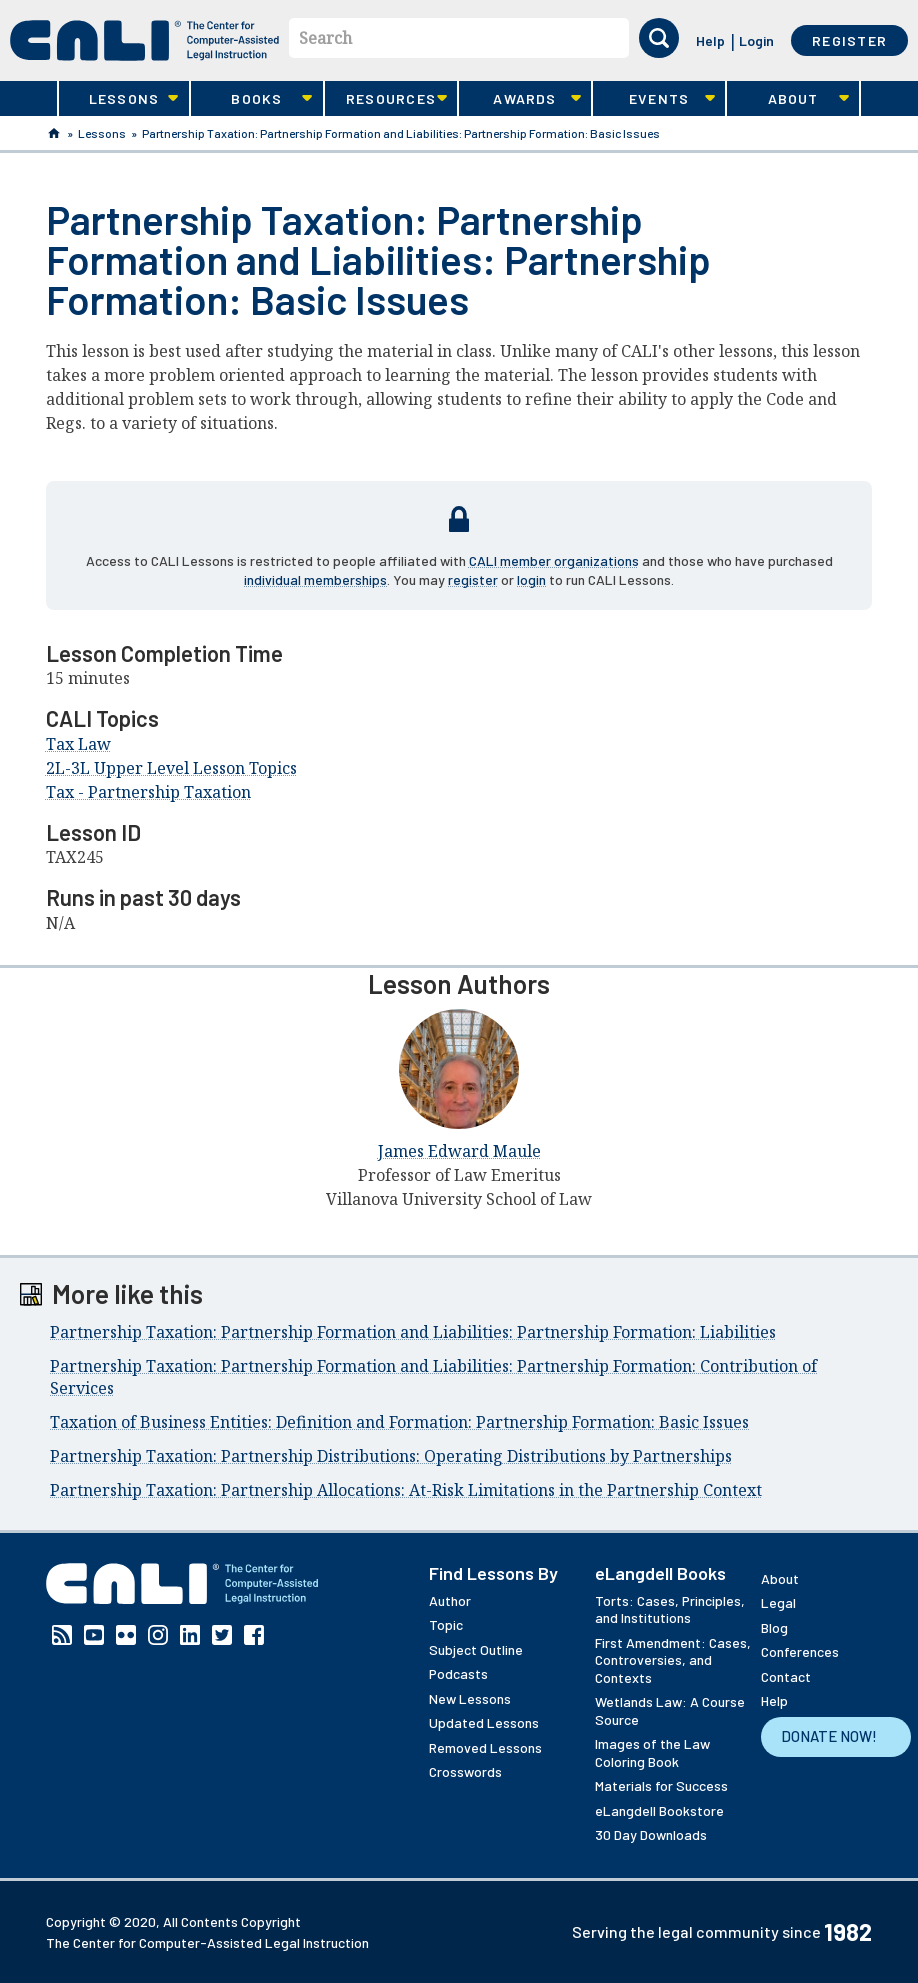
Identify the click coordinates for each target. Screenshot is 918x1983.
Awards (520, 99)
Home (54, 133)
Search (325, 38)
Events (654, 99)
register (473, 579)
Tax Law (78, 744)
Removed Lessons (485, 1747)
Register (849, 40)
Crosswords (465, 1771)
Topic (446, 1624)
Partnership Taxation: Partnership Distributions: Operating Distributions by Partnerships (391, 1456)
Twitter (222, 1635)
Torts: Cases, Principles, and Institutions (670, 1609)
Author (450, 1600)
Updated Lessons (484, 1722)
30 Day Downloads (651, 1834)
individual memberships (315, 579)
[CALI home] (144, 40)
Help (710, 40)
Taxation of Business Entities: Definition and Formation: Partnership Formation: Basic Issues (399, 1422)
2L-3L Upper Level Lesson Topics (171, 768)
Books (252, 99)
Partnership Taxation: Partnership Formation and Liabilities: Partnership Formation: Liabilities (413, 1332)
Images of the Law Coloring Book (652, 1752)
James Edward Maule (459, 1151)
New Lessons (470, 1698)
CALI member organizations (554, 560)
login (531, 579)
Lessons (119, 99)
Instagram (158, 1635)
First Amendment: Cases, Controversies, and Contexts (673, 1660)
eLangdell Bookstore (659, 1810)
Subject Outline (476, 1649)
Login (756, 40)
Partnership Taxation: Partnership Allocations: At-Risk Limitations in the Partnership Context (406, 1490)
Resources (386, 99)
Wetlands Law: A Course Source (670, 1710)
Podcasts (458, 1673)
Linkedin (190, 1635)
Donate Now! (829, 1736)
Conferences (800, 1651)
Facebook (254, 1635)
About (788, 99)
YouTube (94, 1635)
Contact (786, 1676)
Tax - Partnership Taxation (148, 792)
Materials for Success (661, 1785)
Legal (778, 1602)
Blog (774, 1627)
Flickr (126, 1635)
